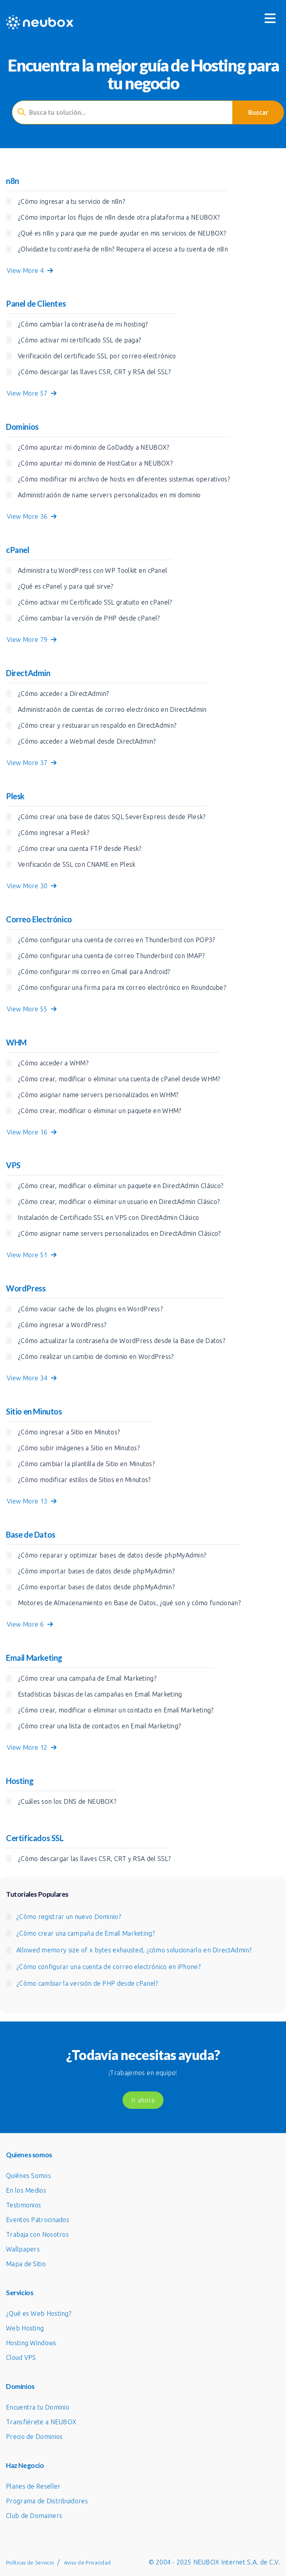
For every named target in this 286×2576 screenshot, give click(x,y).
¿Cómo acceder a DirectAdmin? (63, 693)
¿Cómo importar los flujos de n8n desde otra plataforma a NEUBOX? (119, 217)
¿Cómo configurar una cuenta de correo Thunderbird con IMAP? (111, 955)
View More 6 (30, 1624)
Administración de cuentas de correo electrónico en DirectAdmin (112, 709)
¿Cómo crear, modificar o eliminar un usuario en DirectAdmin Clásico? (119, 1201)
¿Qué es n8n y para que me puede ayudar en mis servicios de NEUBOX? (122, 233)
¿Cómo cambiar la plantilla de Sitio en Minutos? (86, 1463)
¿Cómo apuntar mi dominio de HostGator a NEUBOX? (95, 463)
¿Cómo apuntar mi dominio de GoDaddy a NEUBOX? (93, 447)
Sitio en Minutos (34, 1411)
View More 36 (32, 516)
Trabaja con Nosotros (37, 2234)
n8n (12, 181)
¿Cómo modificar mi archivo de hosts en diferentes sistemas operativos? (124, 479)
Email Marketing (34, 1657)
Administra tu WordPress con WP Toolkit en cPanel (92, 570)
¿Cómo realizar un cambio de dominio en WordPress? (96, 1356)
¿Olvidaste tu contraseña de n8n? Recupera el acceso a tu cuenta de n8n (123, 249)
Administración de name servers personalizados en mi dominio (109, 495)
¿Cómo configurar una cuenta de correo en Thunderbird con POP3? (116, 939)
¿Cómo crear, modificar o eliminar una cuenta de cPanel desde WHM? (119, 1078)
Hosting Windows (31, 2342)
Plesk (15, 796)
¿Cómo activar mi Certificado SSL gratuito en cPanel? (95, 602)
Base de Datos (30, 1534)
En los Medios (26, 2190)
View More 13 (32, 1501)
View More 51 (32, 1254)
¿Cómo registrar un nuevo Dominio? (68, 1916)
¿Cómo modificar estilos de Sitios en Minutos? (84, 1479)
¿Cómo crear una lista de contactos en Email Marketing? (99, 1726)
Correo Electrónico (39, 919)
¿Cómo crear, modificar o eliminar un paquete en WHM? (99, 1110)
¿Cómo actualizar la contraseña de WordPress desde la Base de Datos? (121, 1340)
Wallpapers (23, 2249)
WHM (16, 1042)
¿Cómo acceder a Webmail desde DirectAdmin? (87, 741)
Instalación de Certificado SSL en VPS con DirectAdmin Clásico (108, 1217)
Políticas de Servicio (30, 2562)
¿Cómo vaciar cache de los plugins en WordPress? (90, 1308)
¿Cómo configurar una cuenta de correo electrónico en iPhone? (108, 1966)
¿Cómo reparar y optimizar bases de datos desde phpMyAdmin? (112, 1555)
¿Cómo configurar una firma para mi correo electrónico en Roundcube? (122, 987)
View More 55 (32, 1009)
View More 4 (30, 270)
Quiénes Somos (28, 2175)
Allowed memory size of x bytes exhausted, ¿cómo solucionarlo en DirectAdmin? (134, 1950)
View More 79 (32, 639)
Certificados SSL (35, 1838)
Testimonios (23, 2205)
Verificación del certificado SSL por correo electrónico (97, 355)
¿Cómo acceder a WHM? (53, 1063)
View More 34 (32, 1378)
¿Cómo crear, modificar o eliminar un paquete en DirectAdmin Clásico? (120, 1185)
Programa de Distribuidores (47, 2500)
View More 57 (32, 393)
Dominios (22, 426)
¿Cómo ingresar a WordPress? (62, 1324)
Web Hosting (25, 2328)
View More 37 (32, 762)
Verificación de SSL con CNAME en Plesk (76, 864)
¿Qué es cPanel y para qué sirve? (65, 586)
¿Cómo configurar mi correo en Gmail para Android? (94, 971)
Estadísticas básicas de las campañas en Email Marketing (100, 1694)
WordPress (25, 1288)
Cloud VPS (21, 2357)
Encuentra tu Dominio (37, 2407)
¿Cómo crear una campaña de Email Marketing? (87, 1678)
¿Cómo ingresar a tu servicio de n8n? (71, 201)
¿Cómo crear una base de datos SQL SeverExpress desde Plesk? (112, 816)
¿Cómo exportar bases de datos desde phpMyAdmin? (96, 1586)
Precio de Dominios (34, 2436)
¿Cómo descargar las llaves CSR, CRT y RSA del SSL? (94, 371)
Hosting (19, 1781)
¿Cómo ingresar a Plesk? (53, 832)
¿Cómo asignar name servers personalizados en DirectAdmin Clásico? (119, 1233)
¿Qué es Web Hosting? (38, 2313)
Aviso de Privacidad (87, 2562)
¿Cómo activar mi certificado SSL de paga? (79, 340)
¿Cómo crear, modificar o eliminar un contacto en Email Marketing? (116, 1710)
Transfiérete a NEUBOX (41, 2421)
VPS (13, 1165)
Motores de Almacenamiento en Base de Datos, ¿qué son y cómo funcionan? (129, 1602)
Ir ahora (142, 2100)
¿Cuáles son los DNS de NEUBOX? (67, 1801)
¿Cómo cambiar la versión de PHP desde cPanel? (89, 618)
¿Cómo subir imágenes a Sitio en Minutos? (79, 1447)
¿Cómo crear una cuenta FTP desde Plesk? (80, 848)
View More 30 (32, 885)
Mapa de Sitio (26, 2263)
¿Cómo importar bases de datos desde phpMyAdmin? (96, 1571)
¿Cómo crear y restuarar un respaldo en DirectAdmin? (97, 725)
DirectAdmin (28, 673)
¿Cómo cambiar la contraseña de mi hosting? (83, 324)
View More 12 (32, 1747)
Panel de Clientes (36, 303)
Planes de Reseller (33, 2486)
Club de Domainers (34, 2515)
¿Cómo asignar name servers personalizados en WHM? (98, 1094)
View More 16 (32, 1132)
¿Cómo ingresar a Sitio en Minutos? (69, 1432)
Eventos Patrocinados (37, 2219)
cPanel (17, 550)
